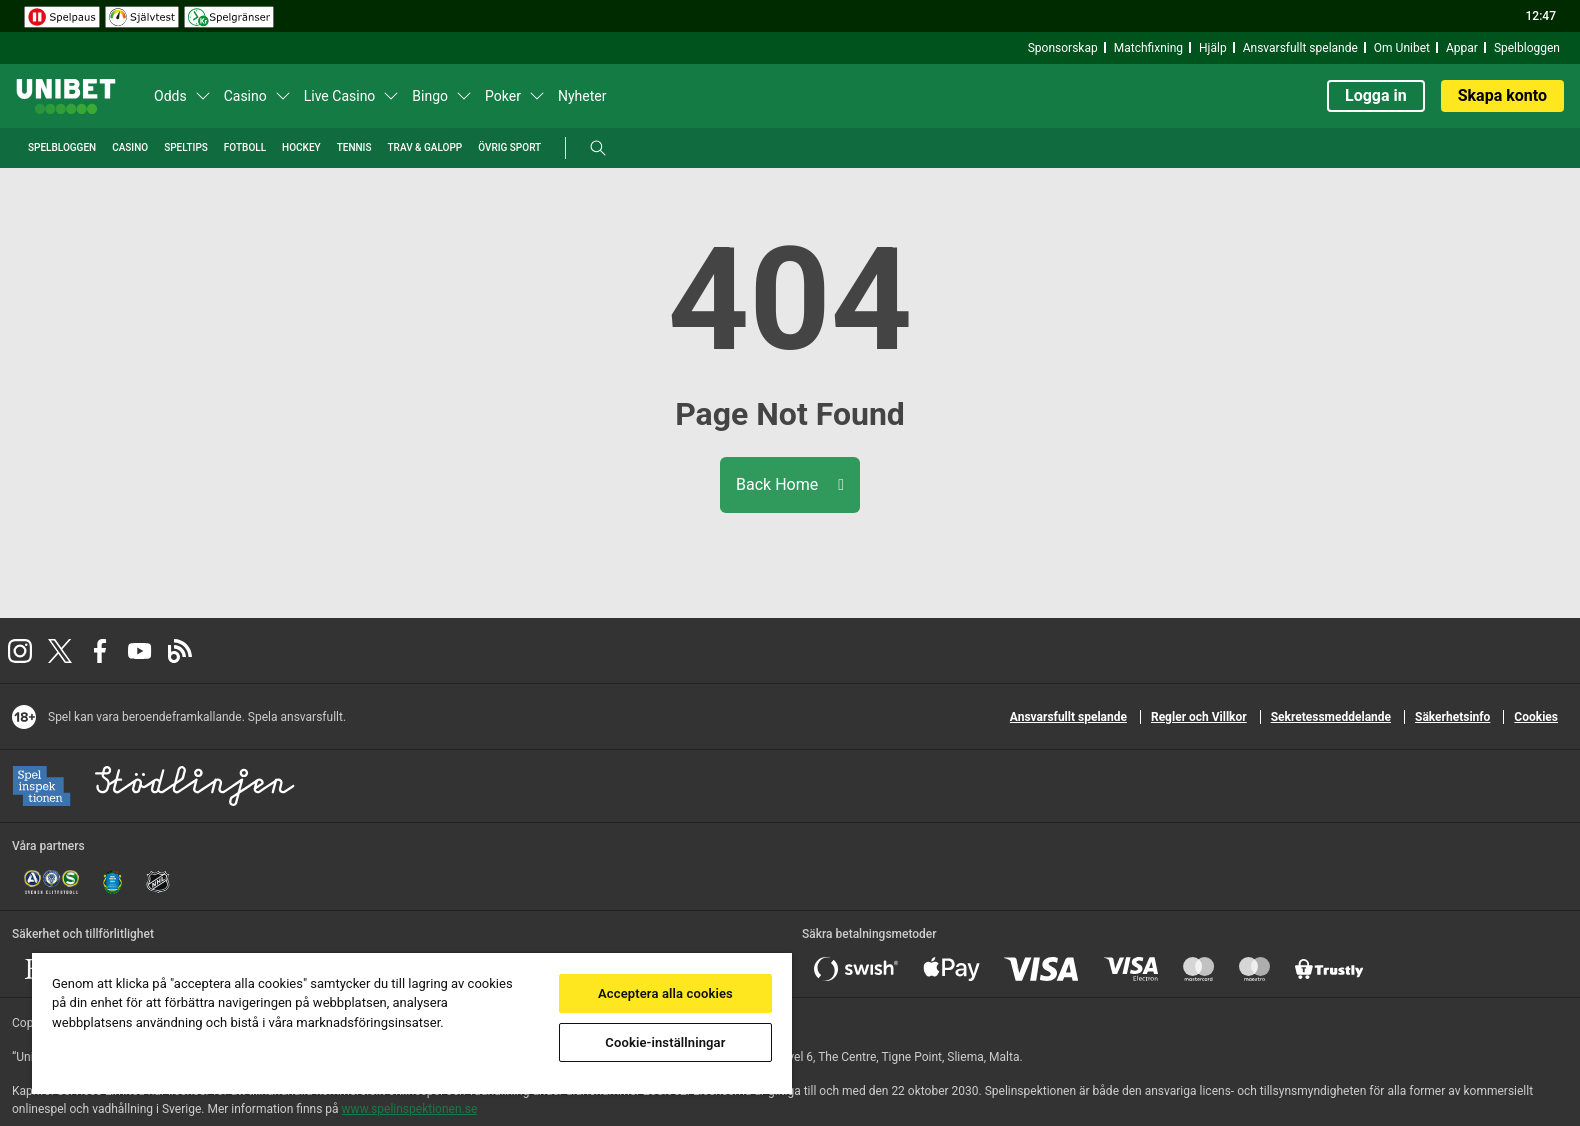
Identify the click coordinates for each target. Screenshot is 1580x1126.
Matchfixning (1148, 48)
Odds (170, 96)
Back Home (790, 484)
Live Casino (340, 96)
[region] (412, 1023)
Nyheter (582, 96)
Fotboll (245, 147)
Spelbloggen (1527, 48)
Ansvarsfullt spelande (1300, 48)
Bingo (430, 96)
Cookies (1536, 717)
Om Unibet (1402, 48)
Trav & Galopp (425, 147)
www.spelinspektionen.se (410, 1109)
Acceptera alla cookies (665, 993)
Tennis (354, 147)
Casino (245, 96)
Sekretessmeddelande (1331, 717)
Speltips (186, 147)
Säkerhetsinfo (1452, 717)
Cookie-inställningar (665, 1042)
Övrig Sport (509, 147)
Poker (503, 96)
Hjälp (1213, 48)
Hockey (301, 147)
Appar (1462, 48)
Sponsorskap (1063, 48)
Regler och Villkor (1199, 717)
